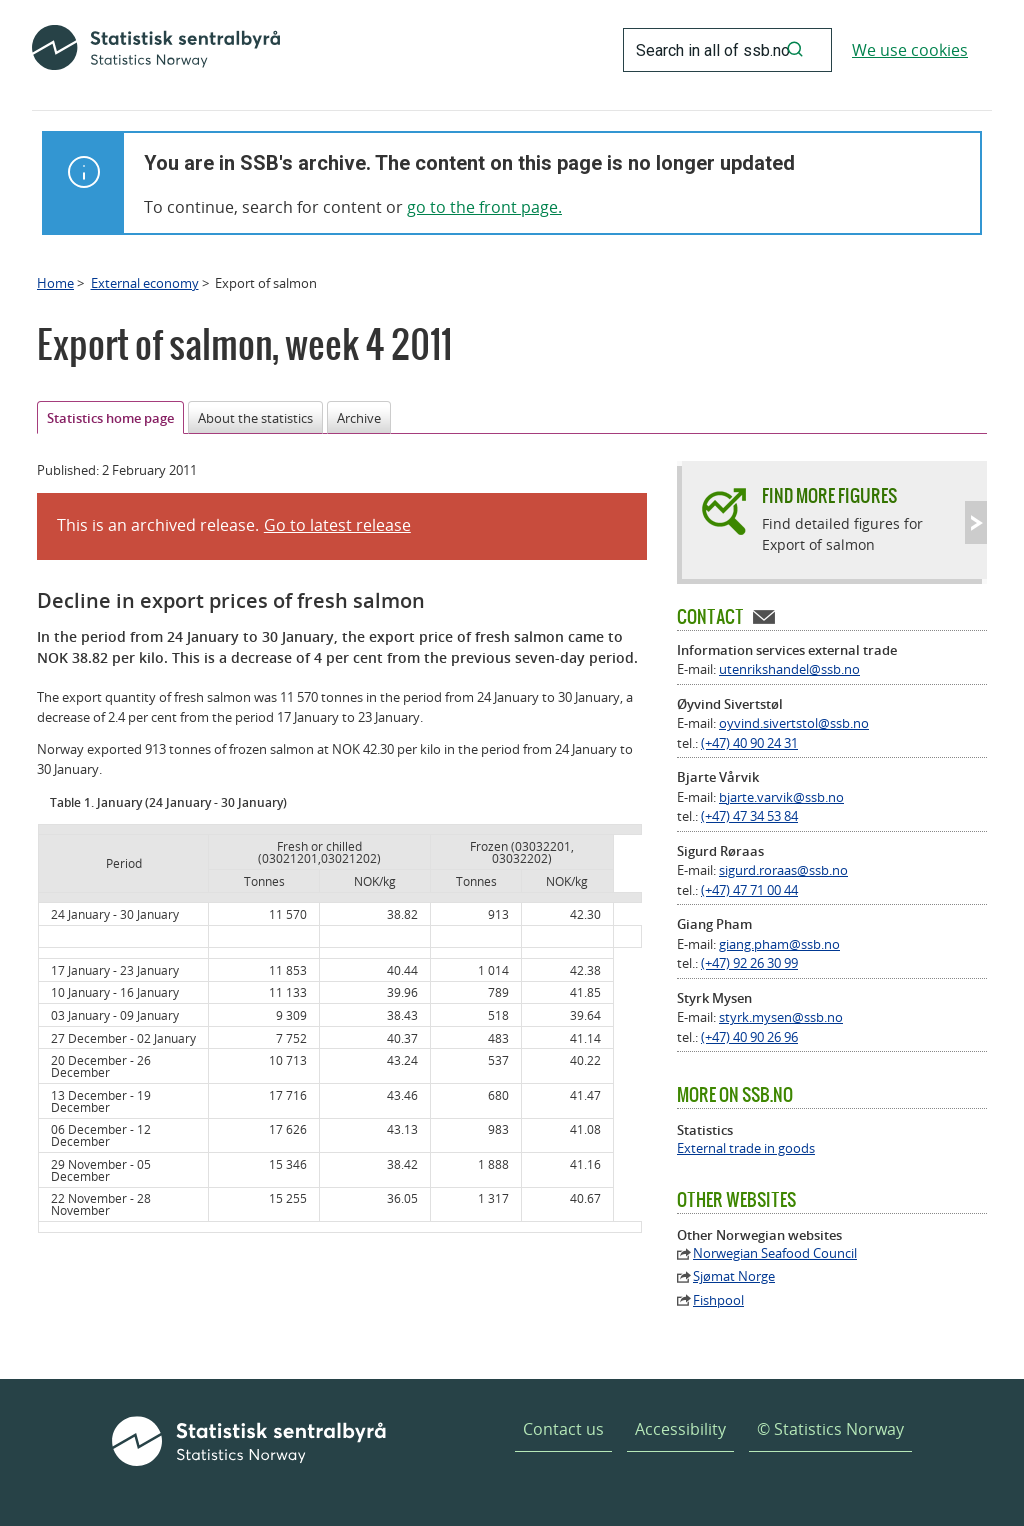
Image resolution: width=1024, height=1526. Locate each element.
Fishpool (718, 1300)
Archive (359, 418)
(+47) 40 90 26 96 (749, 1037)
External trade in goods (746, 1148)
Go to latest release (337, 525)
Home (55, 283)
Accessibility (680, 1429)
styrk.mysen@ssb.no (781, 1017)
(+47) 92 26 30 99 (749, 963)
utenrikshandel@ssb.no (789, 669)
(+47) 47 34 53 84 (749, 816)
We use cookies (910, 50)
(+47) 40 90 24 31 (749, 743)
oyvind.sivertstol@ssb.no (794, 723)
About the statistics (255, 418)
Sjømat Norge (734, 1276)
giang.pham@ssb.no (779, 944)
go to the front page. (484, 207)
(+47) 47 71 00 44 (749, 890)
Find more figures (829, 495)
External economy (145, 283)
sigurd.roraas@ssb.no (783, 870)
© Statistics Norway (830, 1429)
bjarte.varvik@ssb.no (781, 797)
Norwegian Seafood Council (775, 1253)
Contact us (563, 1429)
